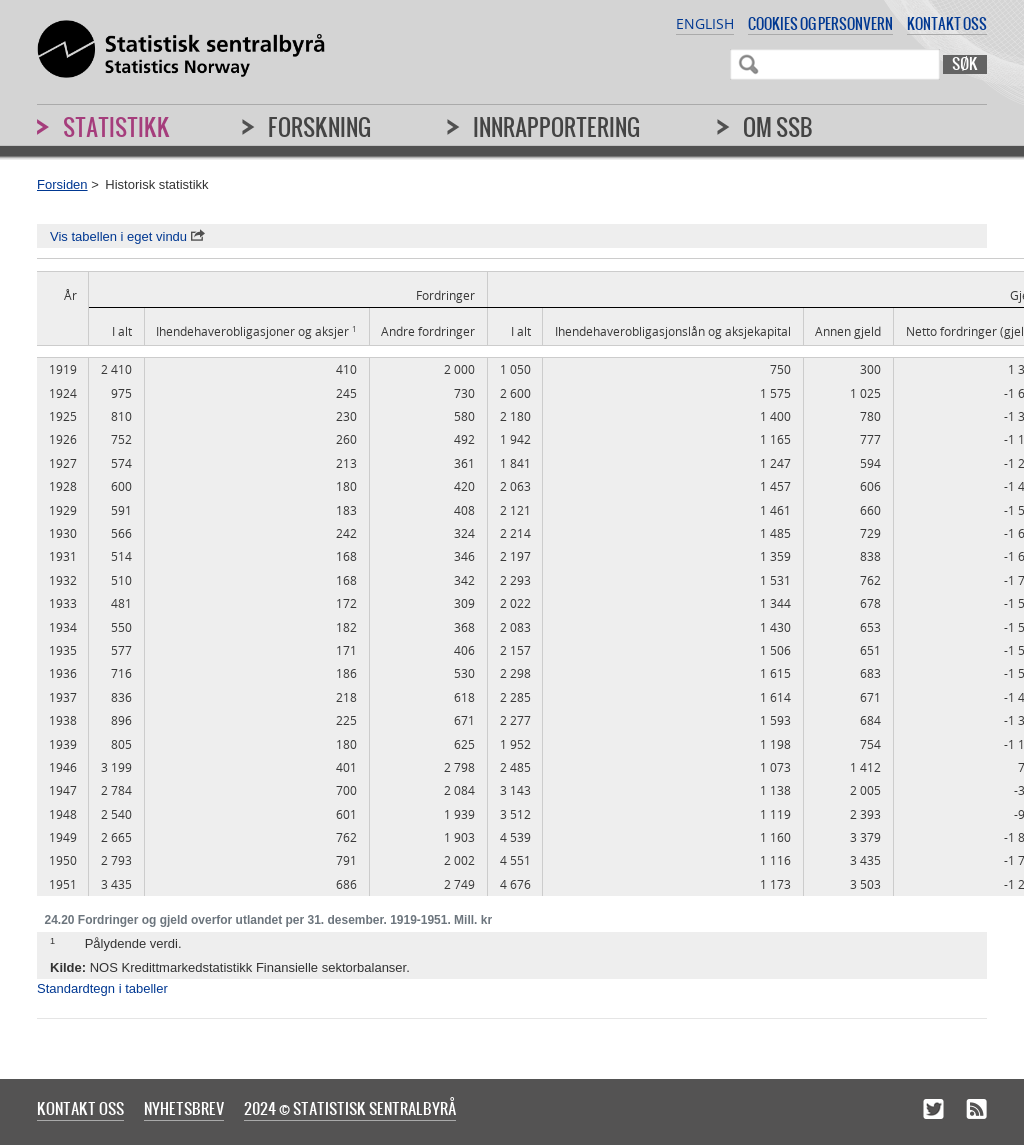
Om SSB (778, 127)
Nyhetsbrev (184, 1108)
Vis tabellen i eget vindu (127, 236)
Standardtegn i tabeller (102, 988)
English (705, 23)
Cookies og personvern (820, 23)
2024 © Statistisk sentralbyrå (350, 1108)
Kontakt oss (947, 23)
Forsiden (62, 184)
